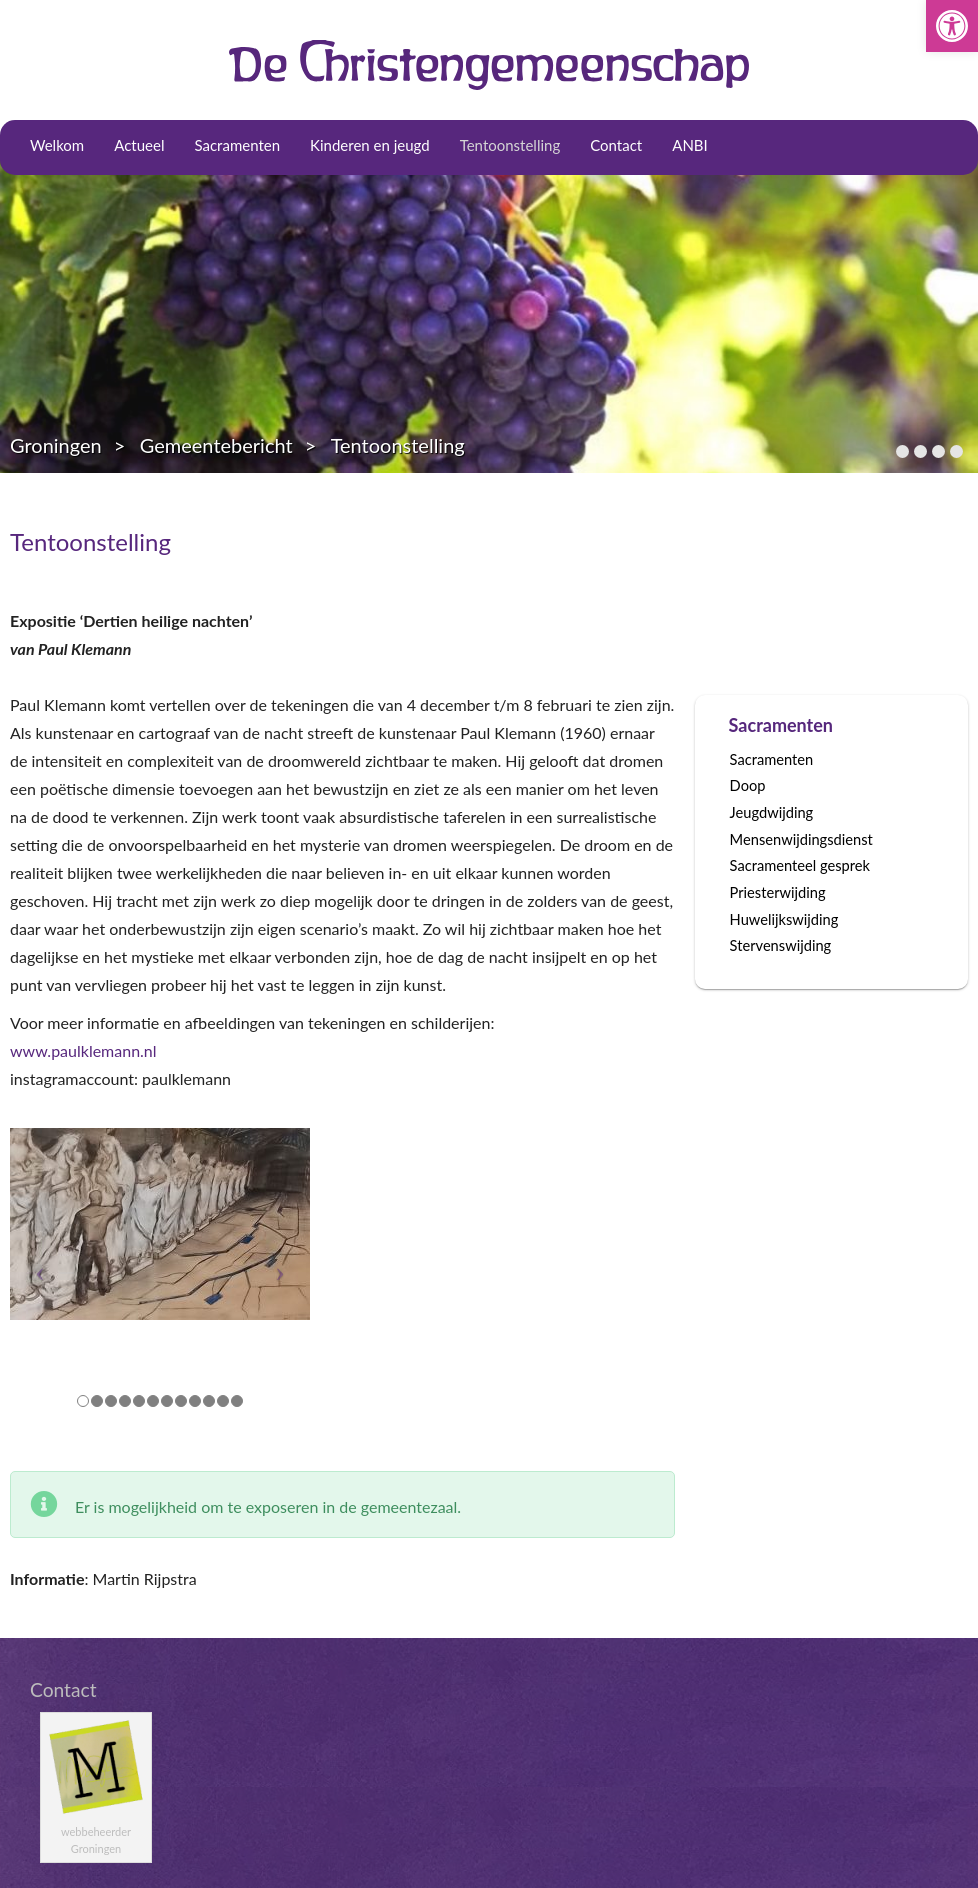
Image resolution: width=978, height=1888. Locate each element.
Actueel (139, 145)
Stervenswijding (781, 945)
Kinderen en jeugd (370, 145)
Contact (616, 145)
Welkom (57, 145)
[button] (952, 26)
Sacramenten (237, 145)
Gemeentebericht (216, 445)
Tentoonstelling (510, 145)
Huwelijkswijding (784, 919)
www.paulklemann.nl (83, 1050)
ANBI (690, 145)
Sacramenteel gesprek (800, 865)
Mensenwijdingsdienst (801, 839)
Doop (748, 785)
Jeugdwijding (772, 812)
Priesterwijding (778, 892)
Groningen (56, 445)
